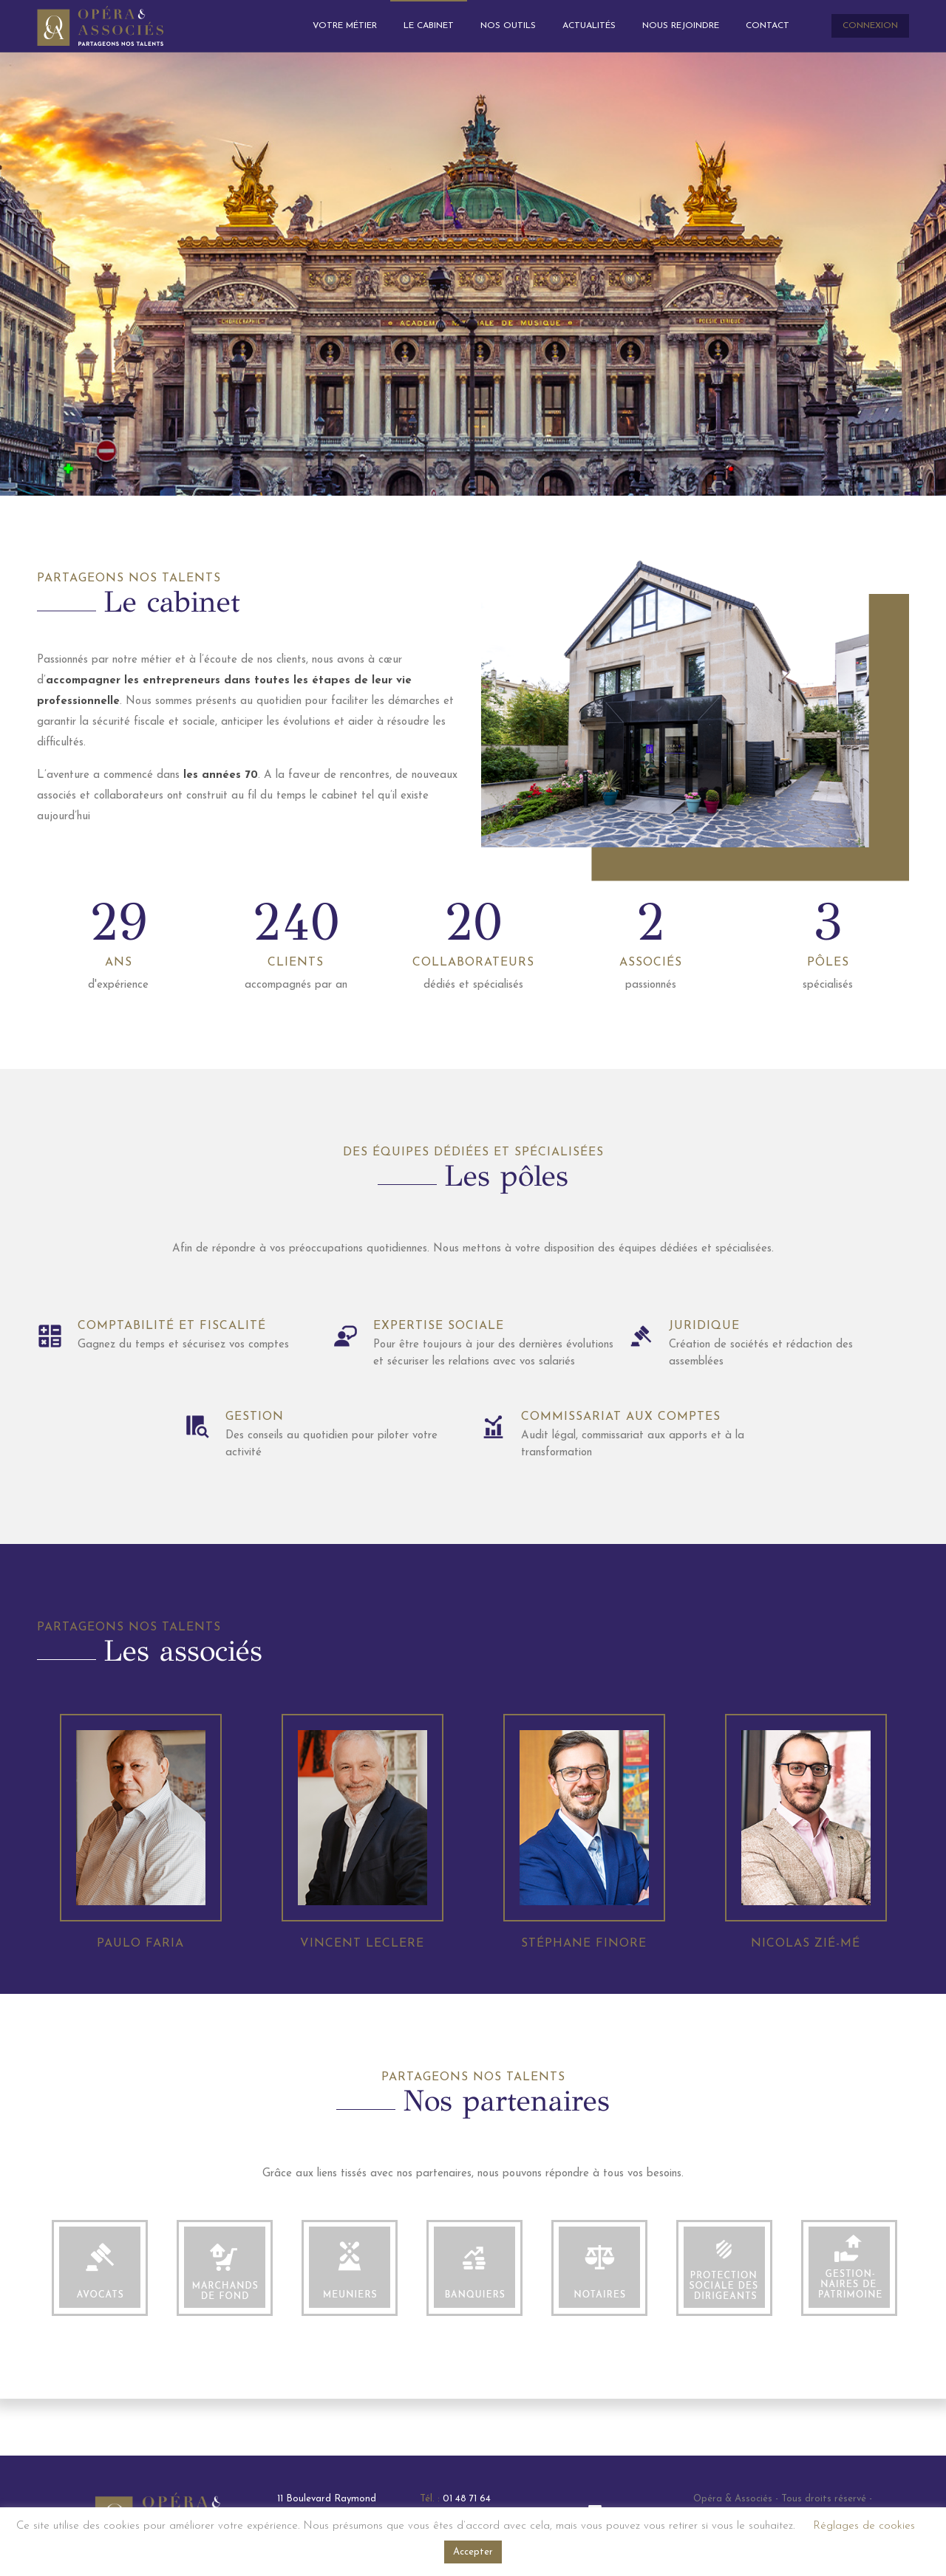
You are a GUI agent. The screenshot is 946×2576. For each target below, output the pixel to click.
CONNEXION (870, 25)
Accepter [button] (473, 2552)
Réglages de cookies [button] (864, 2526)
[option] (99, 2365)
